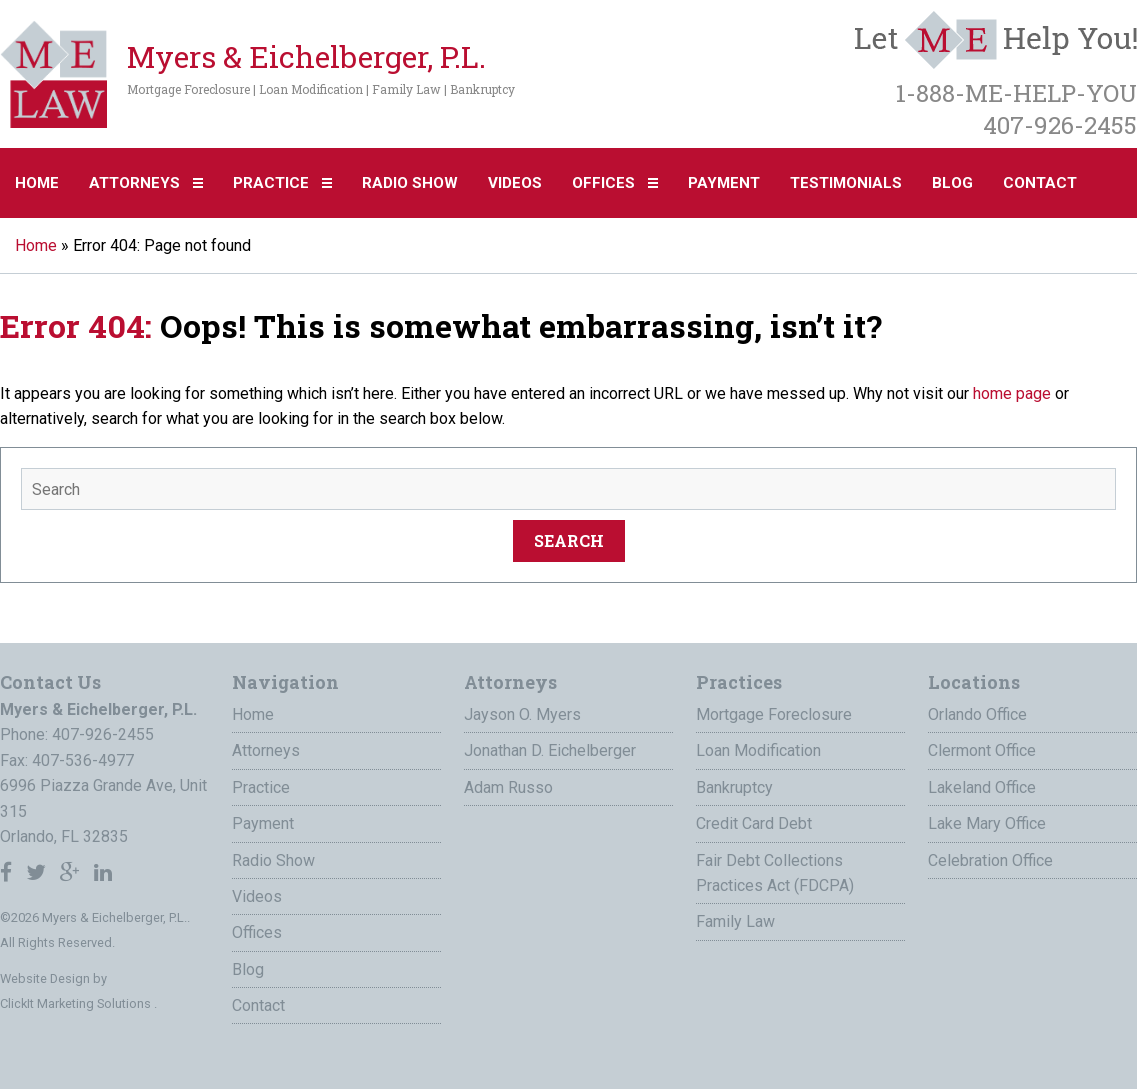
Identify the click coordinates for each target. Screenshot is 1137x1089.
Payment (724, 183)
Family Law (735, 921)
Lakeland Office (982, 787)
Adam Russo (508, 787)
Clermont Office (982, 750)
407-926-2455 (103, 734)
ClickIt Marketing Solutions (77, 1003)
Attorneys (134, 183)
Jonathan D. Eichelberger (550, 750)
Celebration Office (990, 860)
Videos (515, 183)
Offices (603, 183)
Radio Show (410, 183)
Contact (1040, 183)
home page (1012, 393)
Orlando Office (977, 714)
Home (37, 183)
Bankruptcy (734, 787)
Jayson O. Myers (522, 714)
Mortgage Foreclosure (774, 714)
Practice (271, 183)
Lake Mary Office (987, 823)
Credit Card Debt (754, 823)
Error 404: (76, 325)
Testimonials (846, 183)
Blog (952, 183)
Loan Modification (758, 750)
